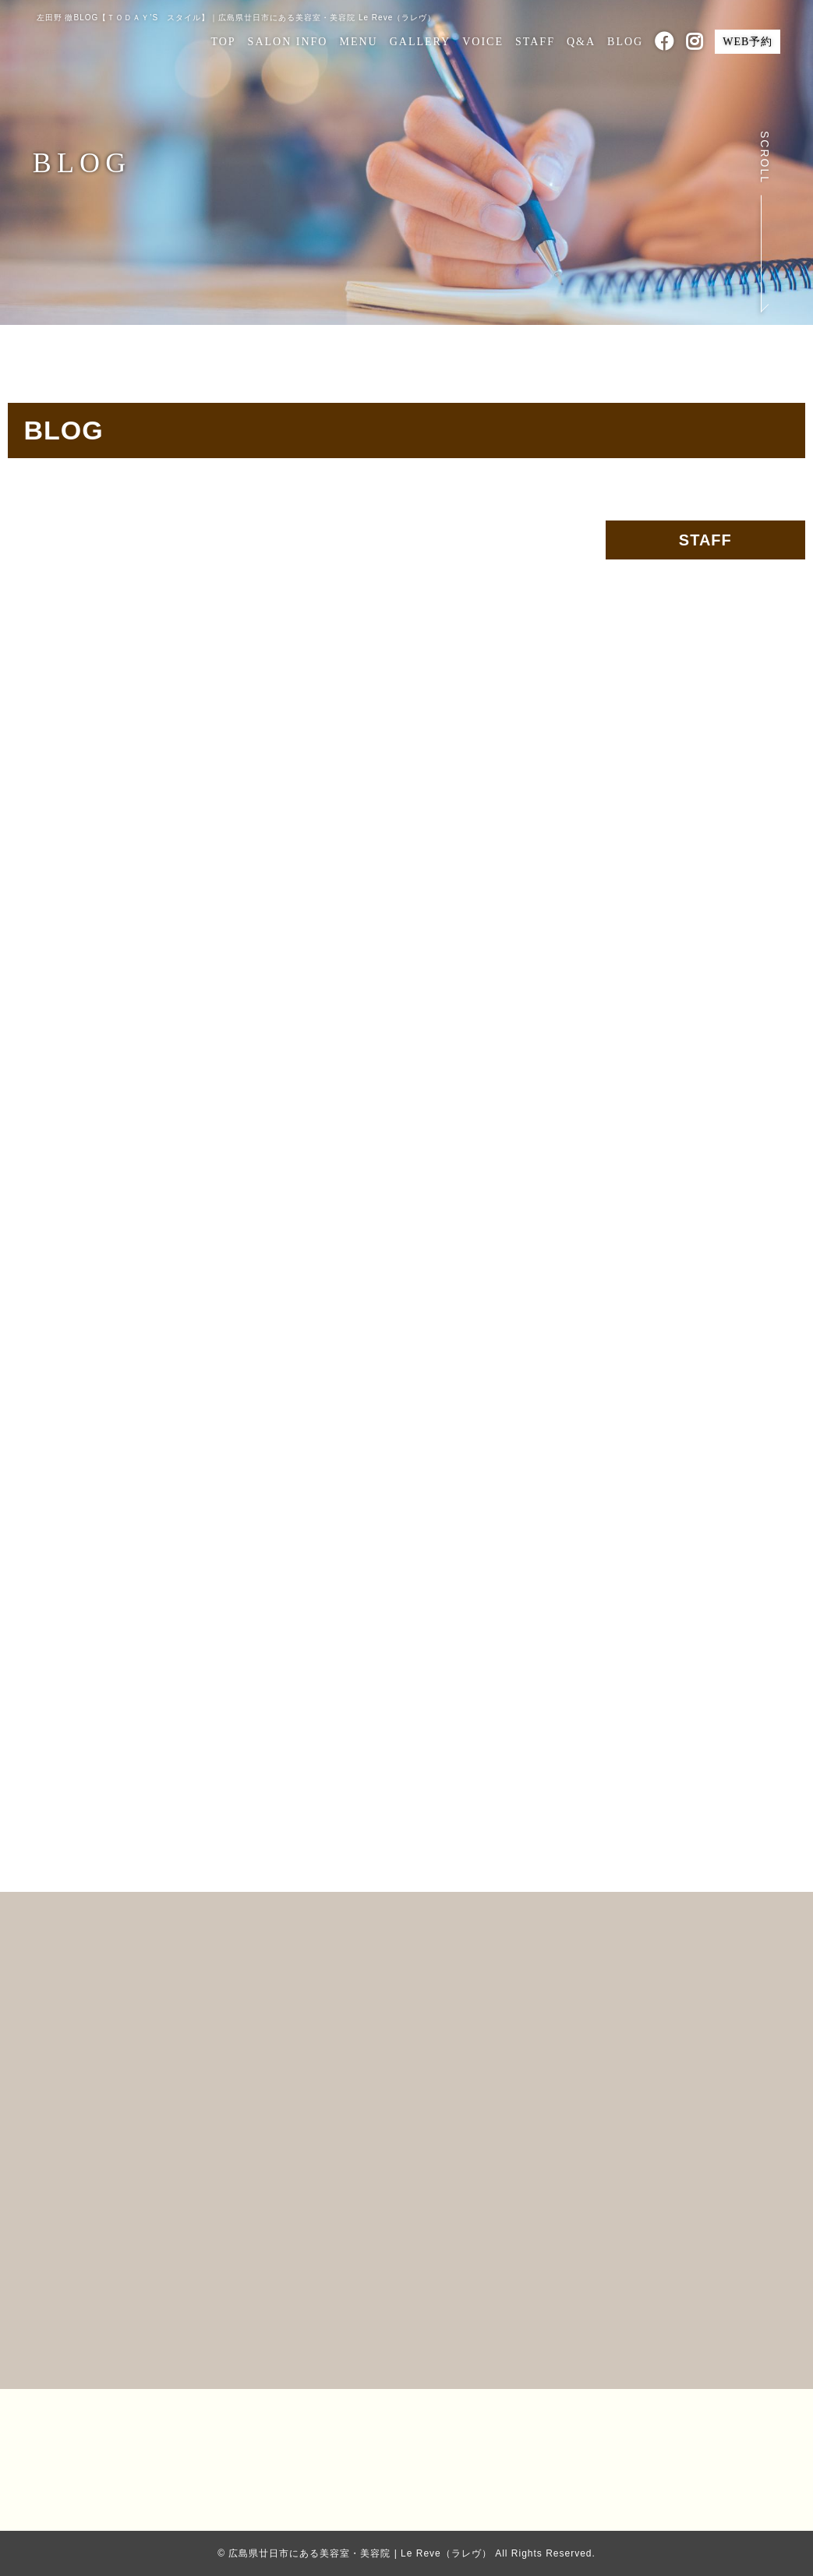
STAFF (535, 42)
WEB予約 (747, 42)
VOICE (483, 42)
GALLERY (420, 42)
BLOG (625, 42)
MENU (358, 42)
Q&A (581, 42)
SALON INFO (288, 42)
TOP (222, 42)
